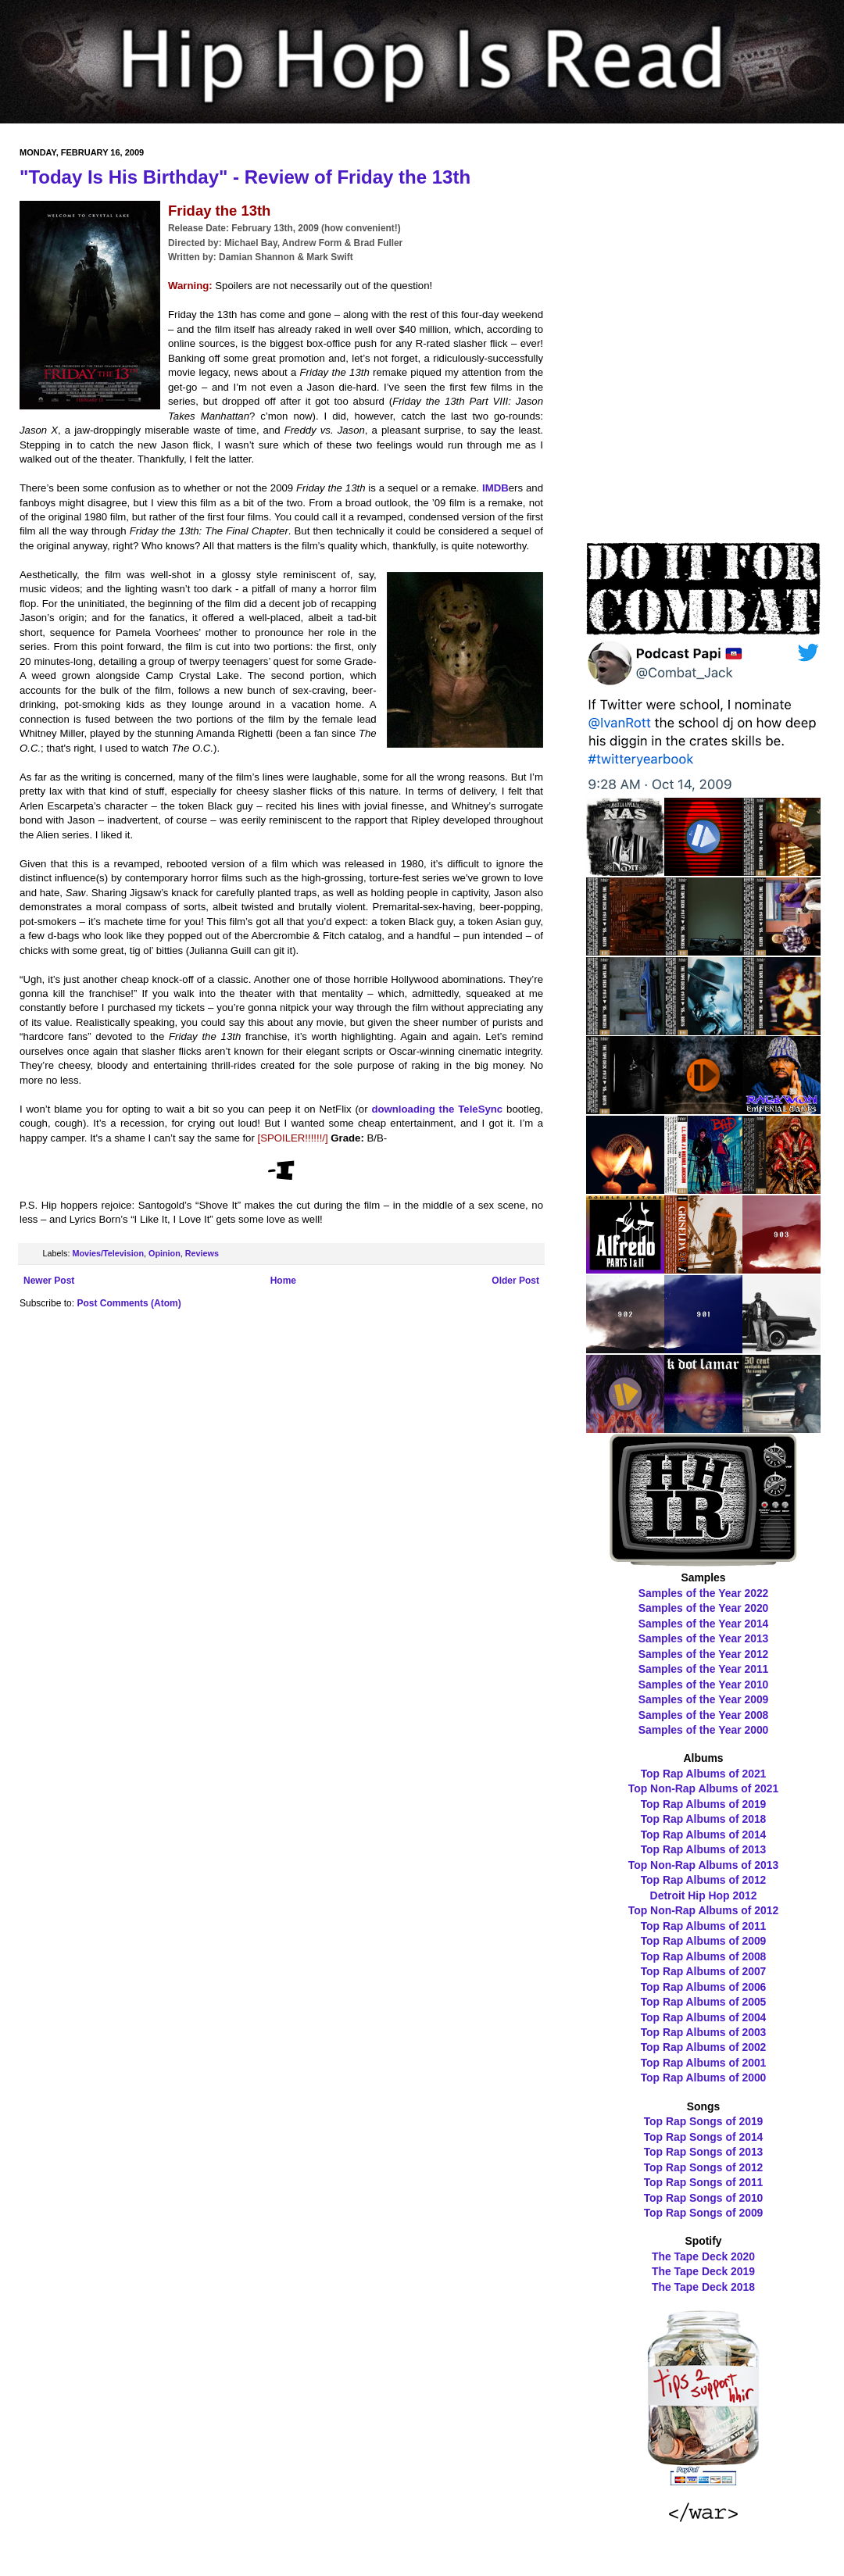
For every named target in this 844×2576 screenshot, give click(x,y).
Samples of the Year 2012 (703, 1654)
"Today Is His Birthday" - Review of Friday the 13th (245, 177)
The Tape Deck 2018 (703, 2287)
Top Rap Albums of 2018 (704, 1819)
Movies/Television (108, 1253)
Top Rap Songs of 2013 (704, 2151)
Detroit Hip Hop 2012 (703, 1895)
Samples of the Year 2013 (703, 1638)
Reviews (202, 1253)
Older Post (515, 1280)
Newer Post (48, 1280)
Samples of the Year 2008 (703, 1715)
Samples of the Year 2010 (703, 1684)
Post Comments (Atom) (129, 1303)
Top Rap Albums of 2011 (704, 1926)
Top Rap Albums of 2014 (704, 1834)
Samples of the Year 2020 (703, 1608)
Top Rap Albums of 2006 (704, 1987)
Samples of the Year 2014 (703, 1623)
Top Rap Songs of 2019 (704, 2121)
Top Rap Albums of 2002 (704, 2047)
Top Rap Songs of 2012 (704, 2167)
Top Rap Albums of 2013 (704, 1849)
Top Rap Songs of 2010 (704, 2198)
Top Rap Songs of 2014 (704, 2137)
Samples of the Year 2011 (703, 1669)
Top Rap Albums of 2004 (704, 2017)
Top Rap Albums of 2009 (704, 1941)
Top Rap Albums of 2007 (704, 1971)
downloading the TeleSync (436, 1109)
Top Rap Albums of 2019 (704, 1804)
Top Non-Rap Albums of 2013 (703, 1865)
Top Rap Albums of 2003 (704, 2032)
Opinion (164, 1253)
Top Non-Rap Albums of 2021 (703, 1788)
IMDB (495, 488)
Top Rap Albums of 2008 (704, 1956)
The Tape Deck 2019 (703, 2271)
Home (283, 1280)
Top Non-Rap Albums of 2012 (703, 1910)
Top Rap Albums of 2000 (704, 2077)
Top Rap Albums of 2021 (704, 1773)
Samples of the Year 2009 (703, 1699)
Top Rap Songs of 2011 (704, 2182)
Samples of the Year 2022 (703, 1593)
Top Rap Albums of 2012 (704, 1880)
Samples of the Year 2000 (703, 1730)
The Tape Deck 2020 (703, 2256)
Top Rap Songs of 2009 (704, 2212)
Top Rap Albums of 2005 (704, 2001)
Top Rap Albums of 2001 (704, 2062)
